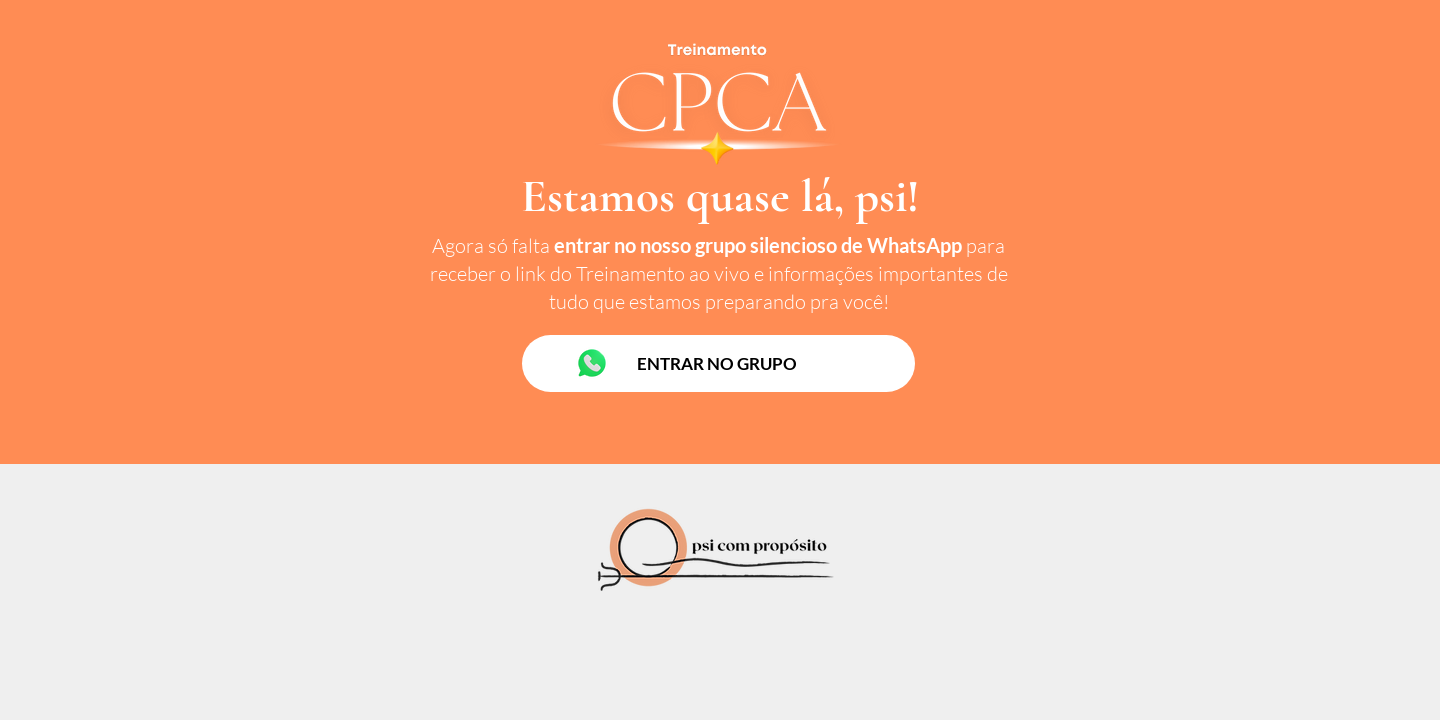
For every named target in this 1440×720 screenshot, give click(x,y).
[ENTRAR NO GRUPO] (718, 363)
